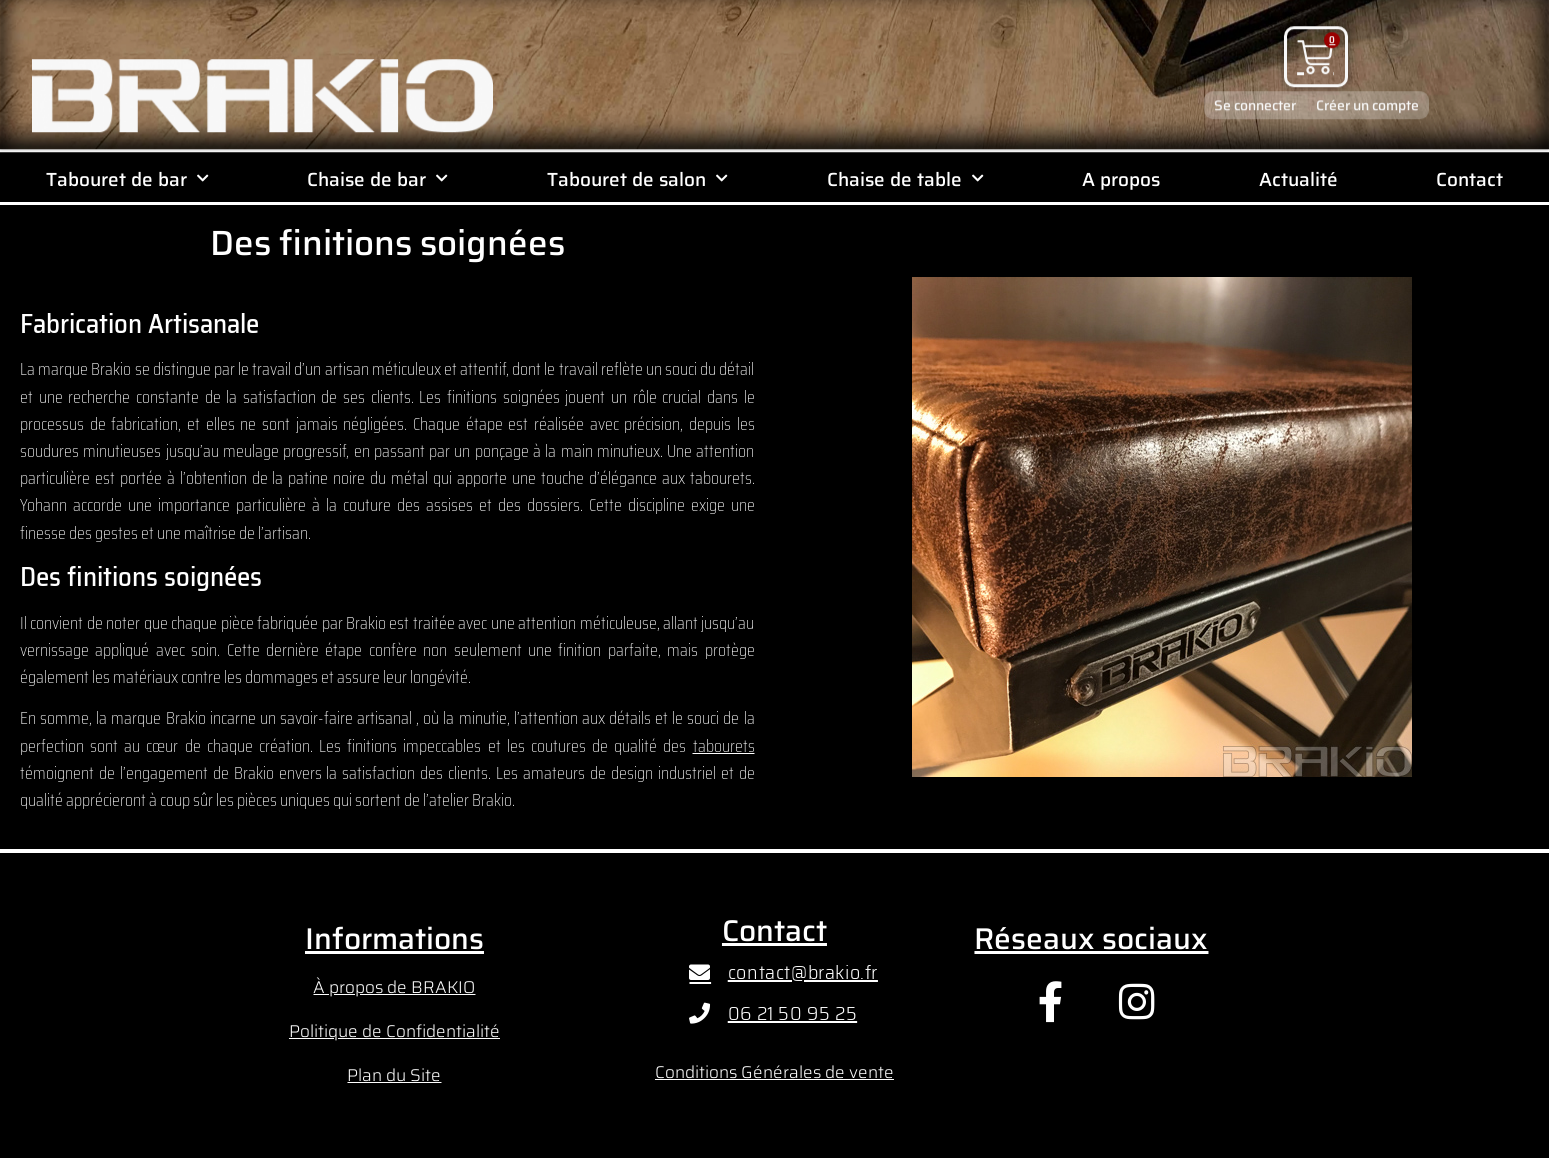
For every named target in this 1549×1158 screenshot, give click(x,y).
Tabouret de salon (637, 179)
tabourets (724, 746)
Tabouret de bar (127, 179)
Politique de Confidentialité (394, 1031)
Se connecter (1255, 94)
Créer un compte (1367, 94)
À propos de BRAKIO (394, 987)
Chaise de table (905, 179)
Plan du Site (394, 1075)
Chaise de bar (377, 179)
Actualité (1298, 179)
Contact (1469, 179)
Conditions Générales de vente (774, 1072)
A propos (1121, 179)
